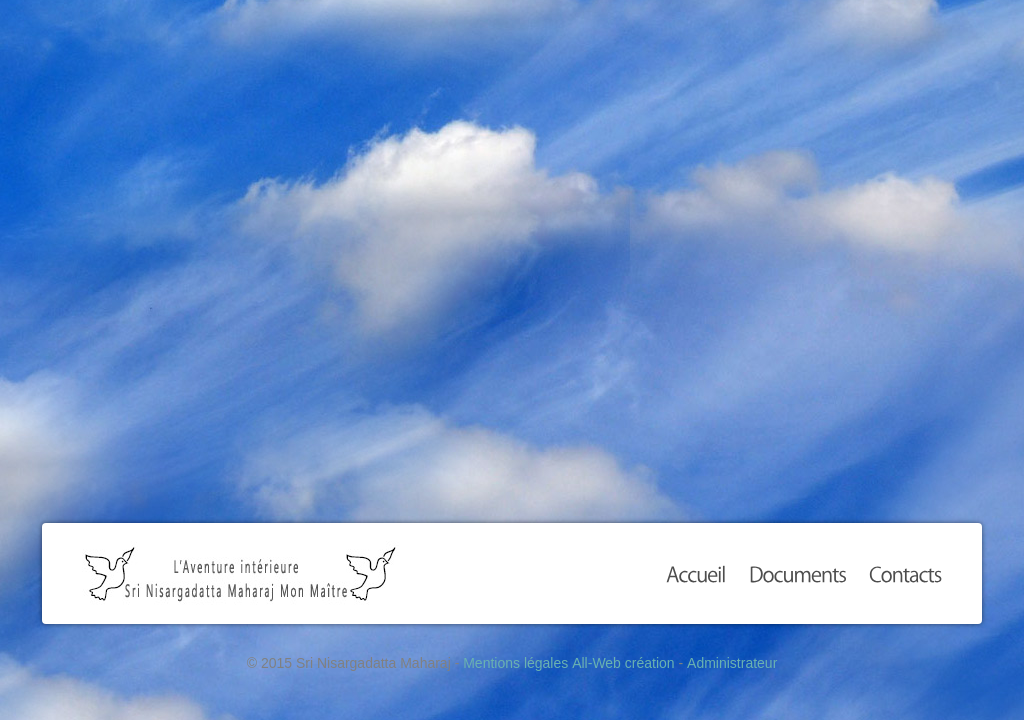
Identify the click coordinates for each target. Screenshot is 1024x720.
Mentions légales (515, 663)
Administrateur (732, 663)
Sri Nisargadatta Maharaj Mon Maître (240, 573)
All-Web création (623, 663)
